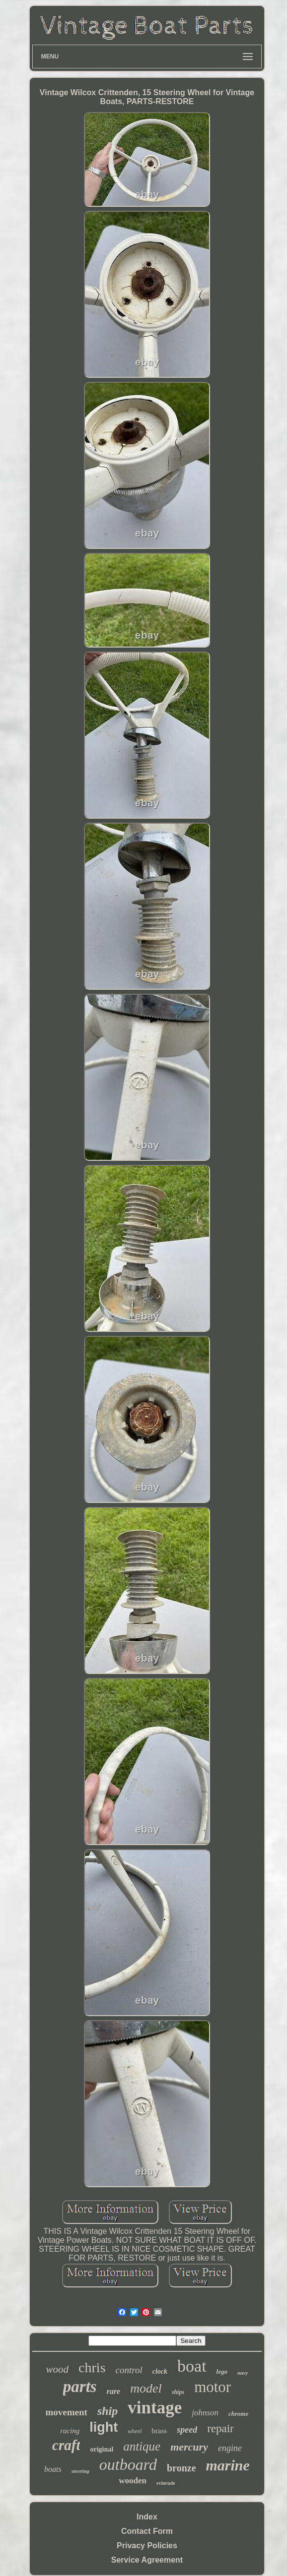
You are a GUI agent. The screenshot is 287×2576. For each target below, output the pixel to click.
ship (107, 2410)
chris (91, 2367)
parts (80, 2387)
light (103, 2427)
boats (53, 2469)
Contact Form (147, 2531)
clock (159, 2371)
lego (221, 2371)
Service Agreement (147, 2560)
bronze (181, 2467)
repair (220, 2428)
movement (66, 2412)
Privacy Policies (147, 2545)
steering (80, 2471)
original (101, 2449)
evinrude (165, 2483)
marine (228, 2465)
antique (141, 2446)
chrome (238, 2413)
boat (192, 2366)
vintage (155, 2407)
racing (69, 2431)
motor (212, 2387)
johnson (205, 2412)
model (146, 2388)
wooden (132, 2480)
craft (66, 2445)
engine (230, 2448)
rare (114, 2391)
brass (159, 2431)
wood (57, 2369)
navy (242, 2373)
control (129, 2370)
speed (187, 2430)
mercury (189, 2447)
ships (178, 2392)
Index (147, 2517)
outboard (128, 2464)
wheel (135, 2431)
